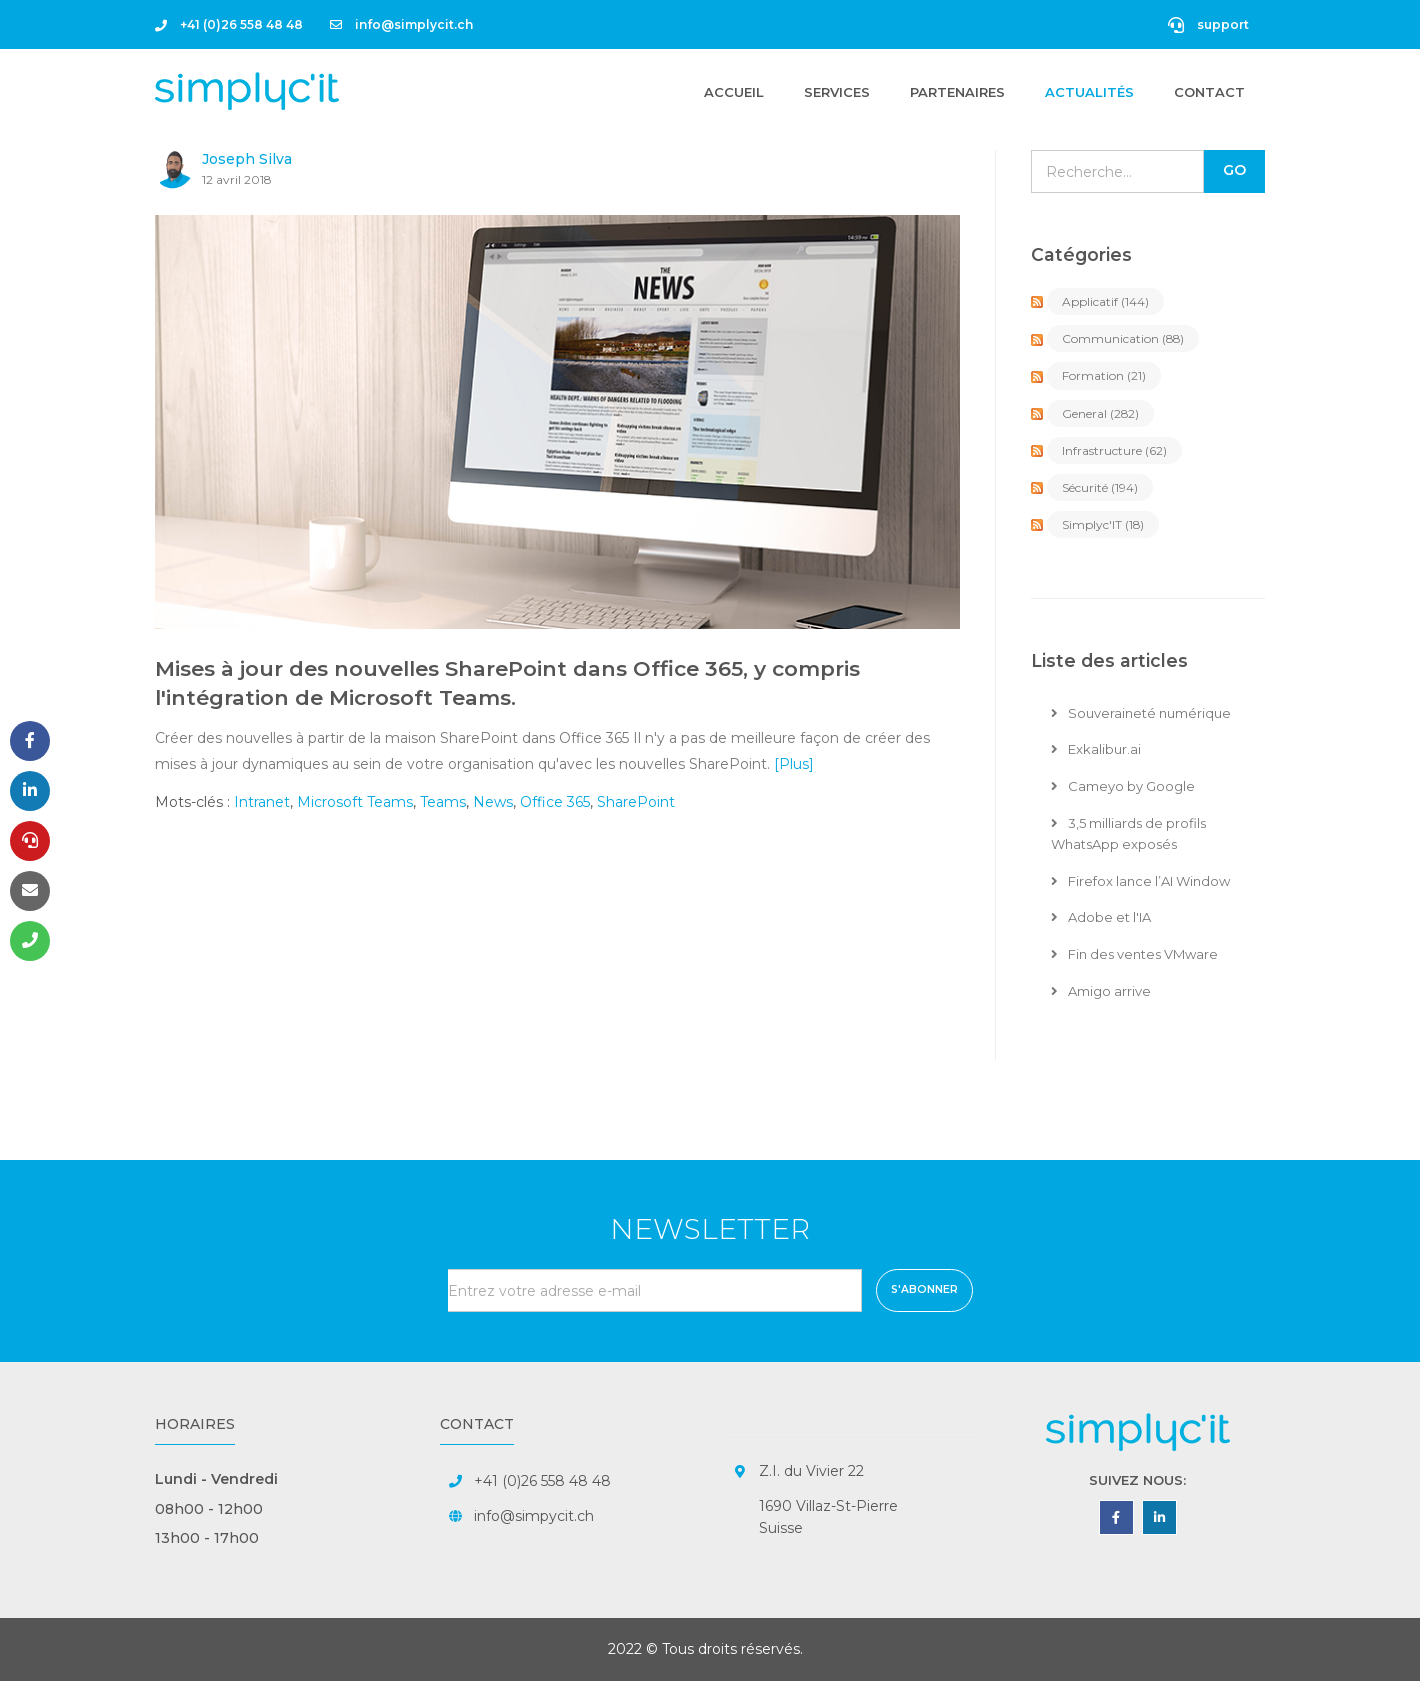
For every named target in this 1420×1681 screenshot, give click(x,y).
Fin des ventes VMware (1134, 954)
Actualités (1089, 92)
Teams (443, 802)
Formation (1104, 375)
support (1208, 24)
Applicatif (1105, 301)
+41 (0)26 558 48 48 (229, 24)
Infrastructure (1114, 450)
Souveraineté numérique (1141, 713)
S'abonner (924, 1289)
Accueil (734, 90)
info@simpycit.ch (534, 1516)
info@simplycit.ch (401, 24)
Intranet (262, 802)
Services (837, 92)
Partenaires (957, 92)
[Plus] (794, 764)
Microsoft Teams (355, 802)
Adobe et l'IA (1101, 917)
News (493, 802)
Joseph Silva (247, 159)
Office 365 (555, 802)
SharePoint (636, 802)
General (1100, 413)
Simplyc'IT (1103, 524)
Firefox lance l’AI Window (1140, 881)
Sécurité (1100, 487)
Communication (1123, 338)
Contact (1209, 92)
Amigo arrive (1101, 991)
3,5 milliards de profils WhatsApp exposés (1128, 833)
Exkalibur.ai (1096, 749)
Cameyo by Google (1123, 786)
